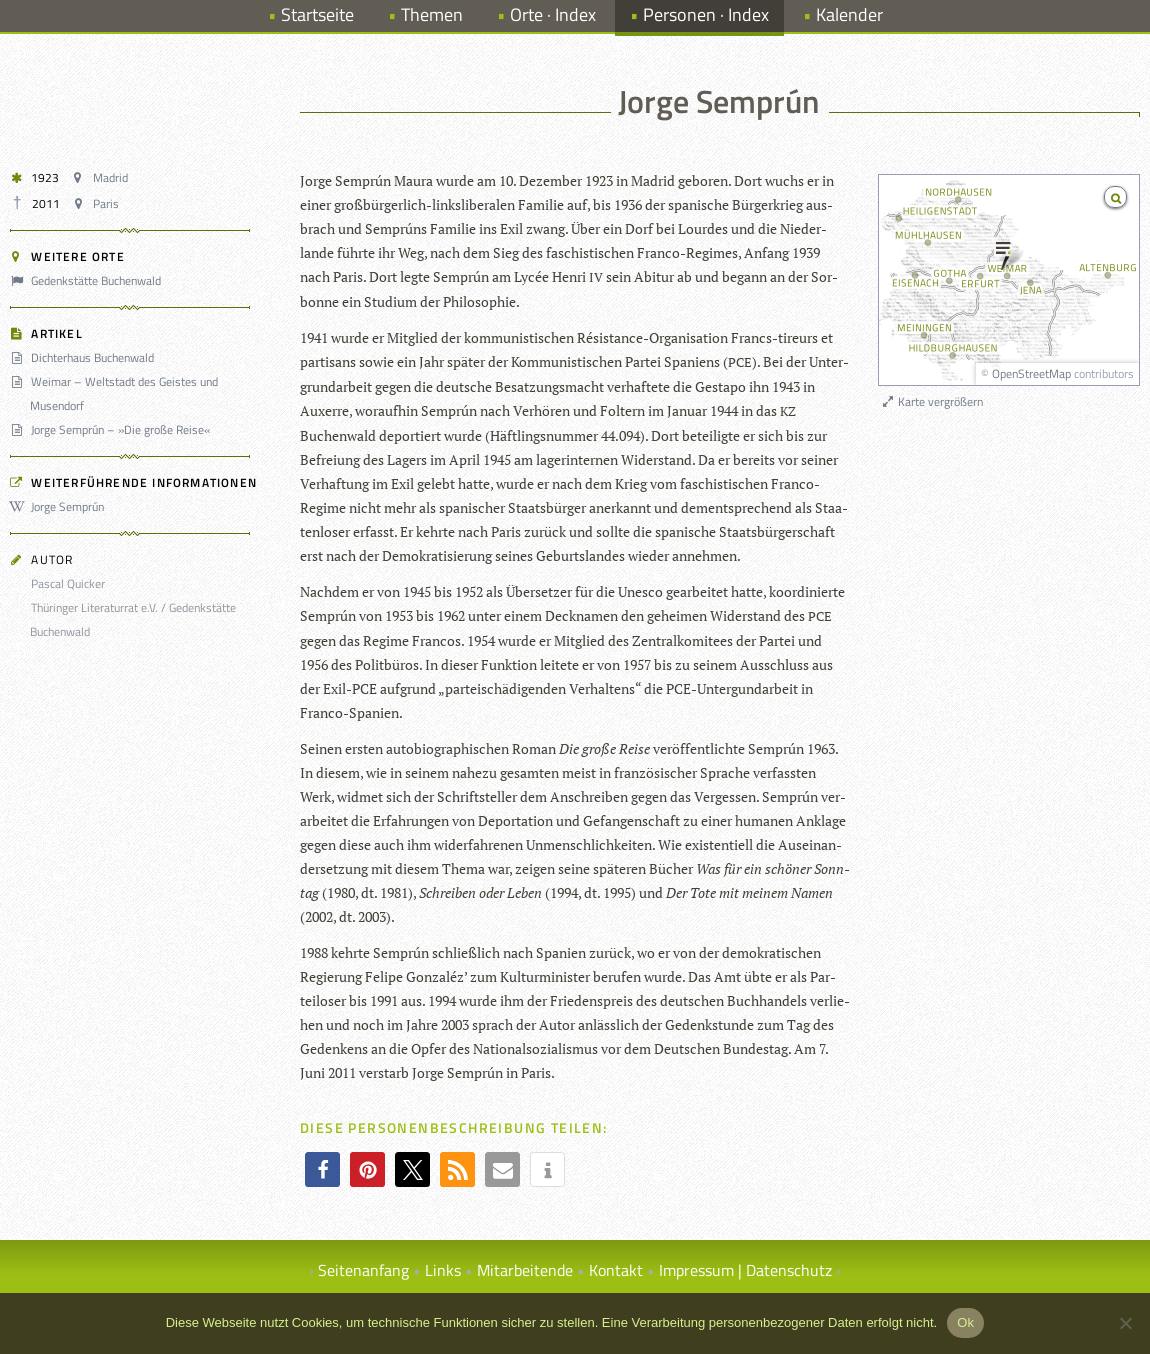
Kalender (849, 14)
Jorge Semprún (60, 506)
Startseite (317, 14)
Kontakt (616, 1270)
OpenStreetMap (1031, 373)
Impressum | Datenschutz (745, 1270)
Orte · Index (553, 14)
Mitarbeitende (525, 1270)
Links (443, 1270)
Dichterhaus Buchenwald (85, 357)
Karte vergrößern (931, 401)
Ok (965, 1322)
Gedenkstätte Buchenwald (88, 280)
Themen (432, 14)
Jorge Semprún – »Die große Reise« (113, 429)
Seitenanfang (363, 1270)
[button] (322, 1169)
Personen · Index (706, 14)
